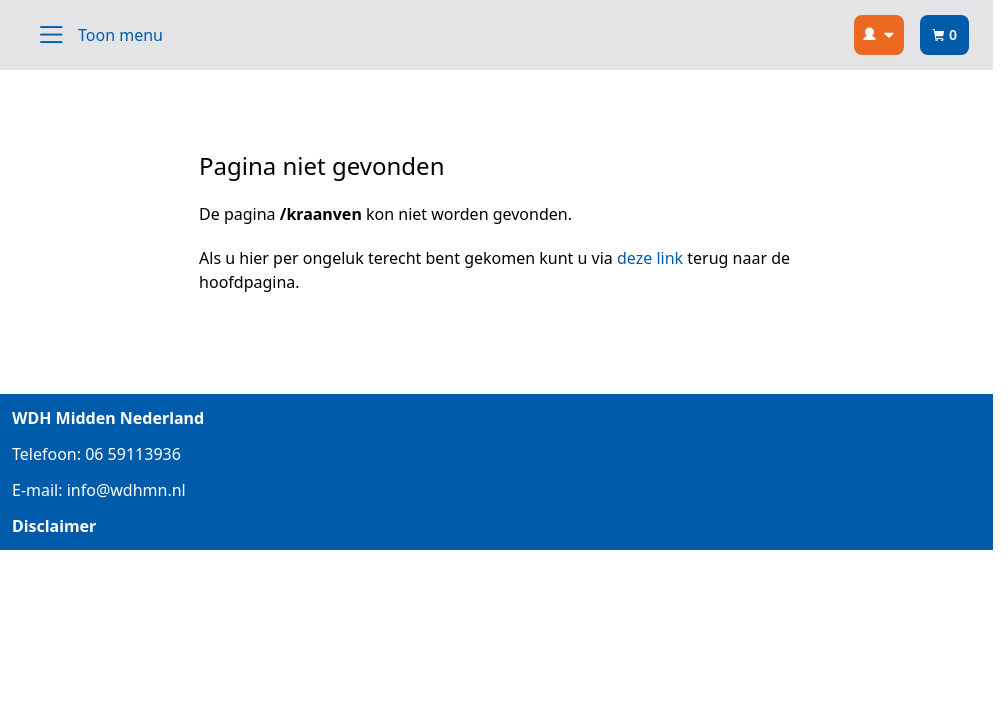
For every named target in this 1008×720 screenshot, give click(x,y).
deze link (650, 258)
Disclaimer (54, 526)
